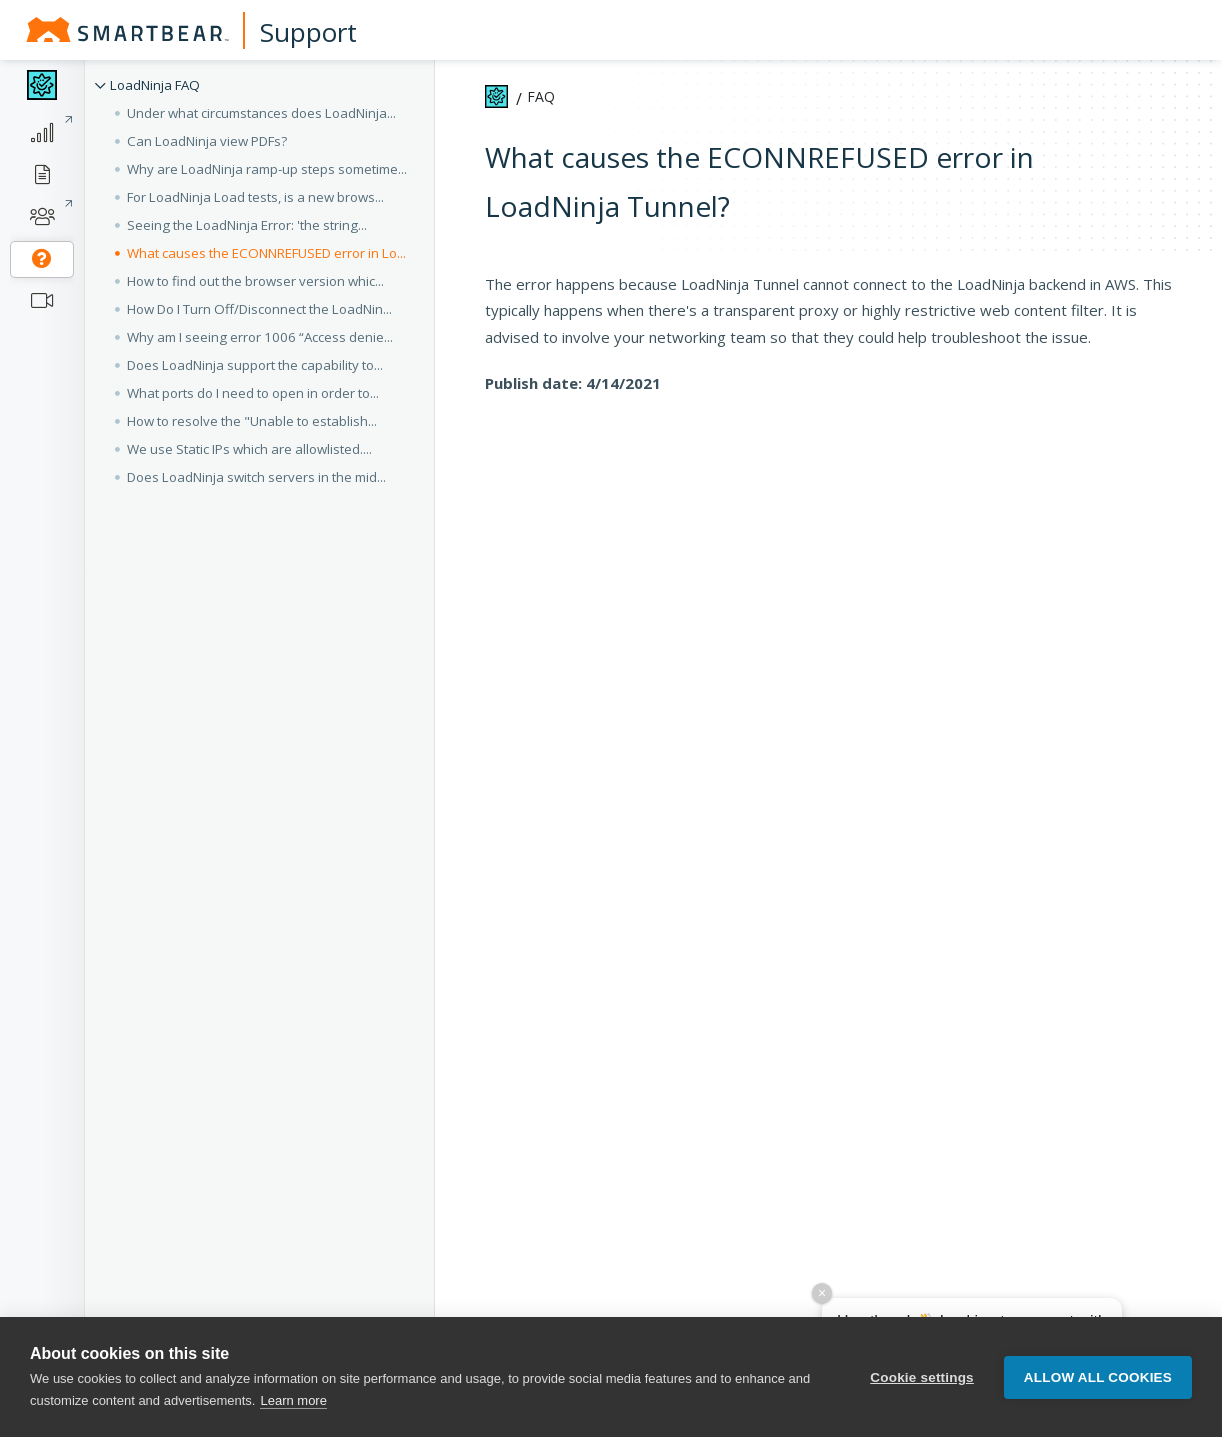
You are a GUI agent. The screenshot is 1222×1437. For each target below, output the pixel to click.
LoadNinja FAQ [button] (155, 85)
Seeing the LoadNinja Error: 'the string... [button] (247, 225)
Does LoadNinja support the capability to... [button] (255, 365)
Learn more (293, 1400)
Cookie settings (922, 1377)
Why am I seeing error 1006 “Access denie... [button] (260, 337)
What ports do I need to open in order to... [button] (253, 393)
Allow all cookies (1098, 1377)
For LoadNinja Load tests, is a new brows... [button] (255, 197)
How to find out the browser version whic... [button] (255, 281)
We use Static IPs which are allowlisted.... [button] (249, 449)
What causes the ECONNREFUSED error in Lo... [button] (266, 253)
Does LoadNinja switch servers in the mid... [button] (256, 477)
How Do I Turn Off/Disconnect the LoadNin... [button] (259, 309)
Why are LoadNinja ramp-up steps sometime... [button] (267, 169)
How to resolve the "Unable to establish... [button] (252, 421)
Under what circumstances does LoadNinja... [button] (261, 113)
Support (308, 32)
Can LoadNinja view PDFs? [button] (207, 141)
